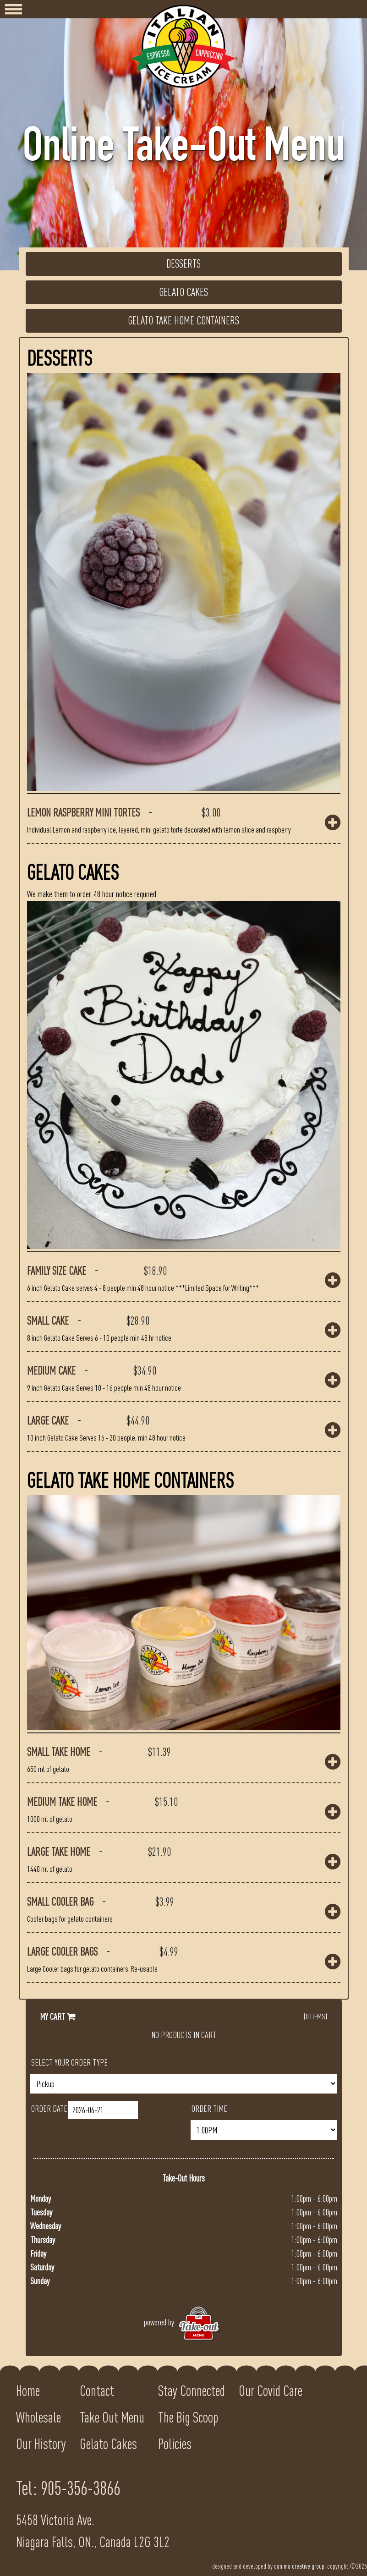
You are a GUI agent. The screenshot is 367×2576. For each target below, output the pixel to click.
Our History (41, 2443)
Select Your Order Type (69, 2062)
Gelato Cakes (183, 292)
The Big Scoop (188, 2417)
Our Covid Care (270, 2390)
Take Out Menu (112, 2417)
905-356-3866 (81, 2488)
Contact (97, 2390)
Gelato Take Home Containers (183, 320)
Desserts (183, 264)
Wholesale (38, 2417)
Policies (175, 2443)
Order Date (49, 2108)
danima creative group (299, 2566)
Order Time (209, 2108)
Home (28, 2390)
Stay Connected (191, 2390)
